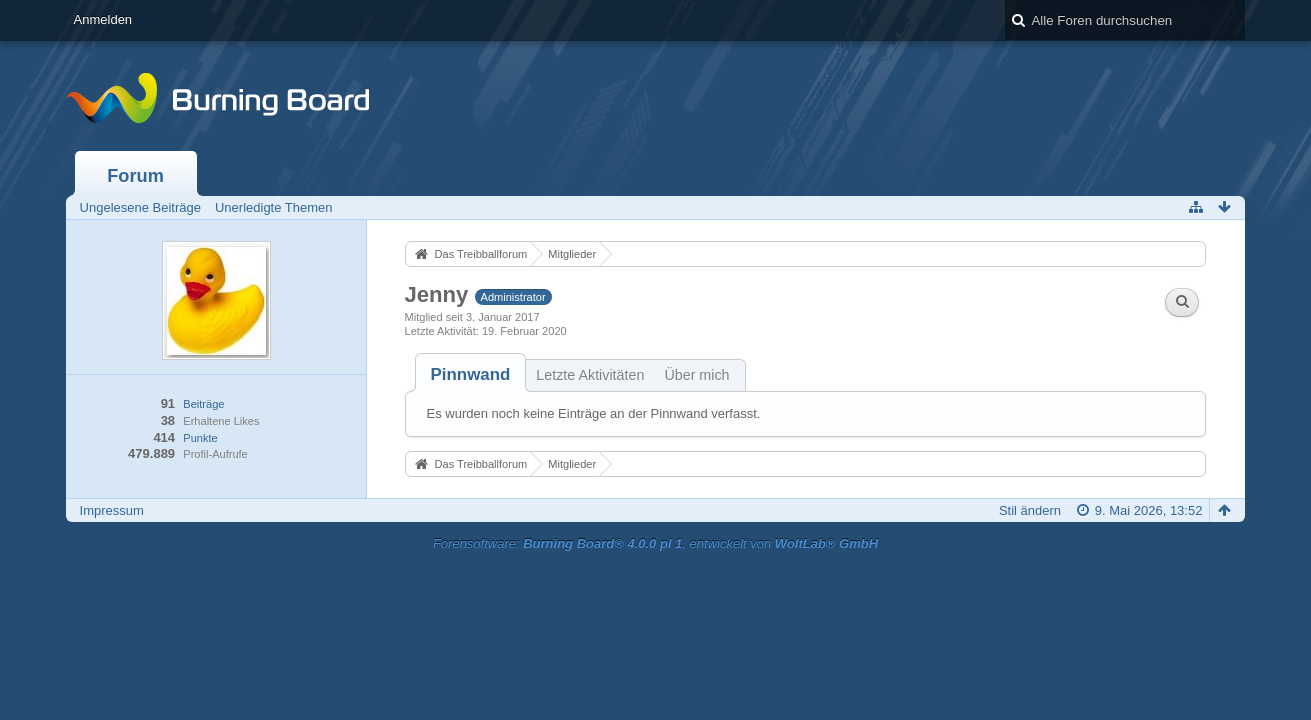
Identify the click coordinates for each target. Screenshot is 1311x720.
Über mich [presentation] (696, 375)
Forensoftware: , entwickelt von (655, 543)
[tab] (471, 374)
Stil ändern (1030, 510)
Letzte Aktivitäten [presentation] (590, 375)
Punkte (200, 438)
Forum (135, 176)
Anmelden (103, 19)
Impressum (112, 510)
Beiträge (203, 404)
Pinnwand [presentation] (471, 374)
